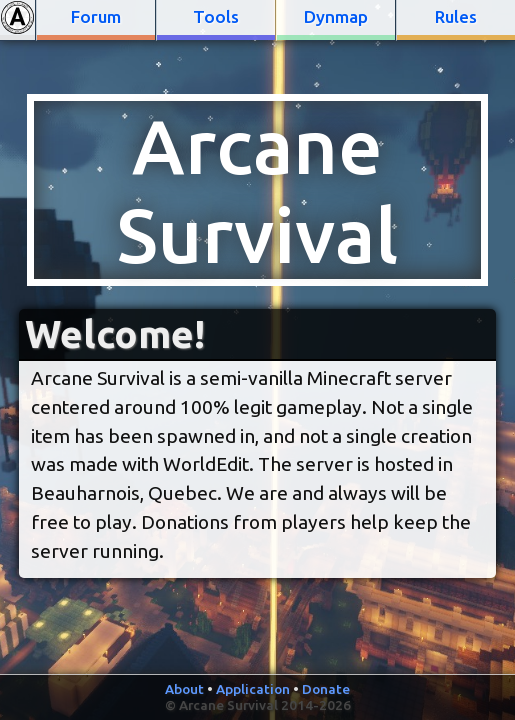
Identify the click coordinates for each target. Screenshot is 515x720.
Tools (216, 16)
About (184, 689)
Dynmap (336, 16)
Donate (326, 689)
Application (253, 689)
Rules (456, 16)
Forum (96, 16)
